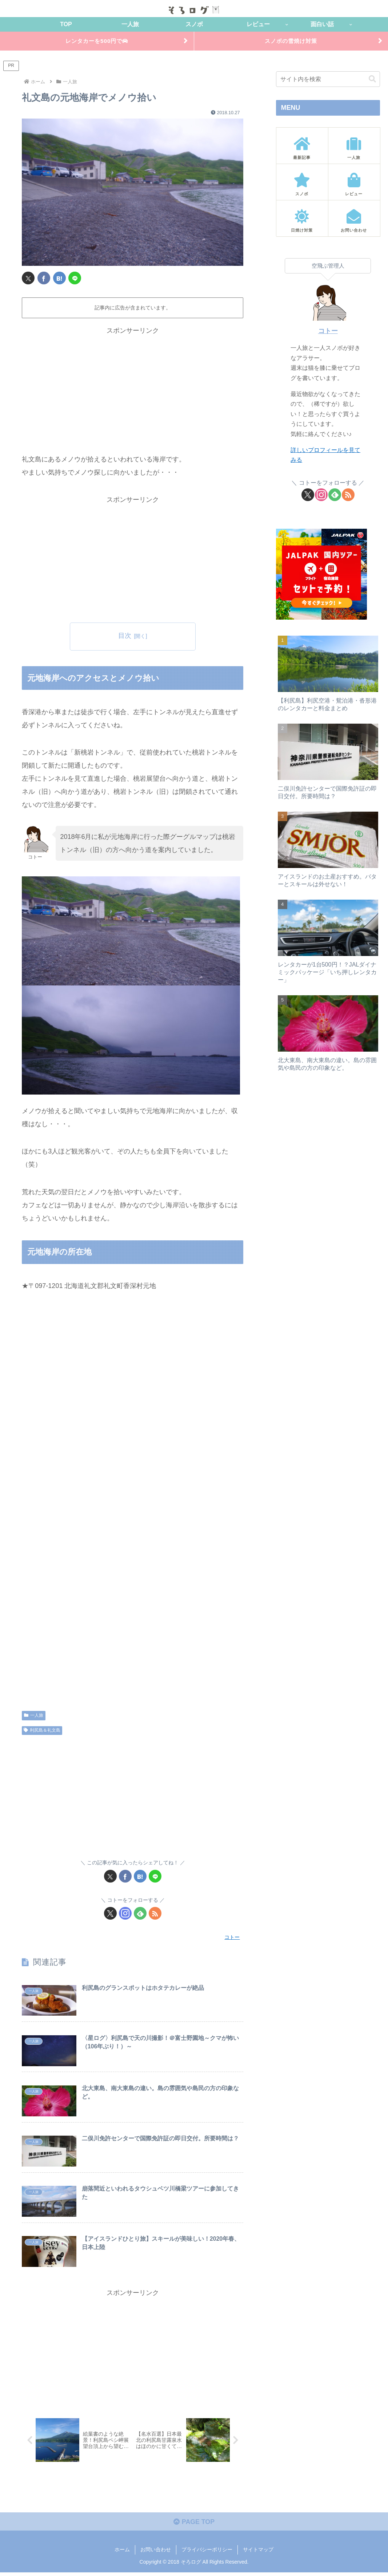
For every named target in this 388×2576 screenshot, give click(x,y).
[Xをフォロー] (110, 1914)
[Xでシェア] (28, 279)
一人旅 (33, 1716)
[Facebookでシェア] (43, 279)
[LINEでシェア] (74, 279)
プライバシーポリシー (206, 2553)
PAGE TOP (194, 2525)
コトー (328, 332)
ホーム (122, 2553)
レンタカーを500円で (97, 41)
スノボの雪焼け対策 (291, 41)
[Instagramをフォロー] (125, 1914)
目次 (124, 637)
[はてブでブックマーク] (59, 279)
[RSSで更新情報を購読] (155, 1914)
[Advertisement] (132, 389)
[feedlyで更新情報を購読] (140, 1914)
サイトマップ (258, 2553)
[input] (328, 80)
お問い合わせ (155, 2553)
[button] (372, 80)
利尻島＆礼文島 (42, 1731)
